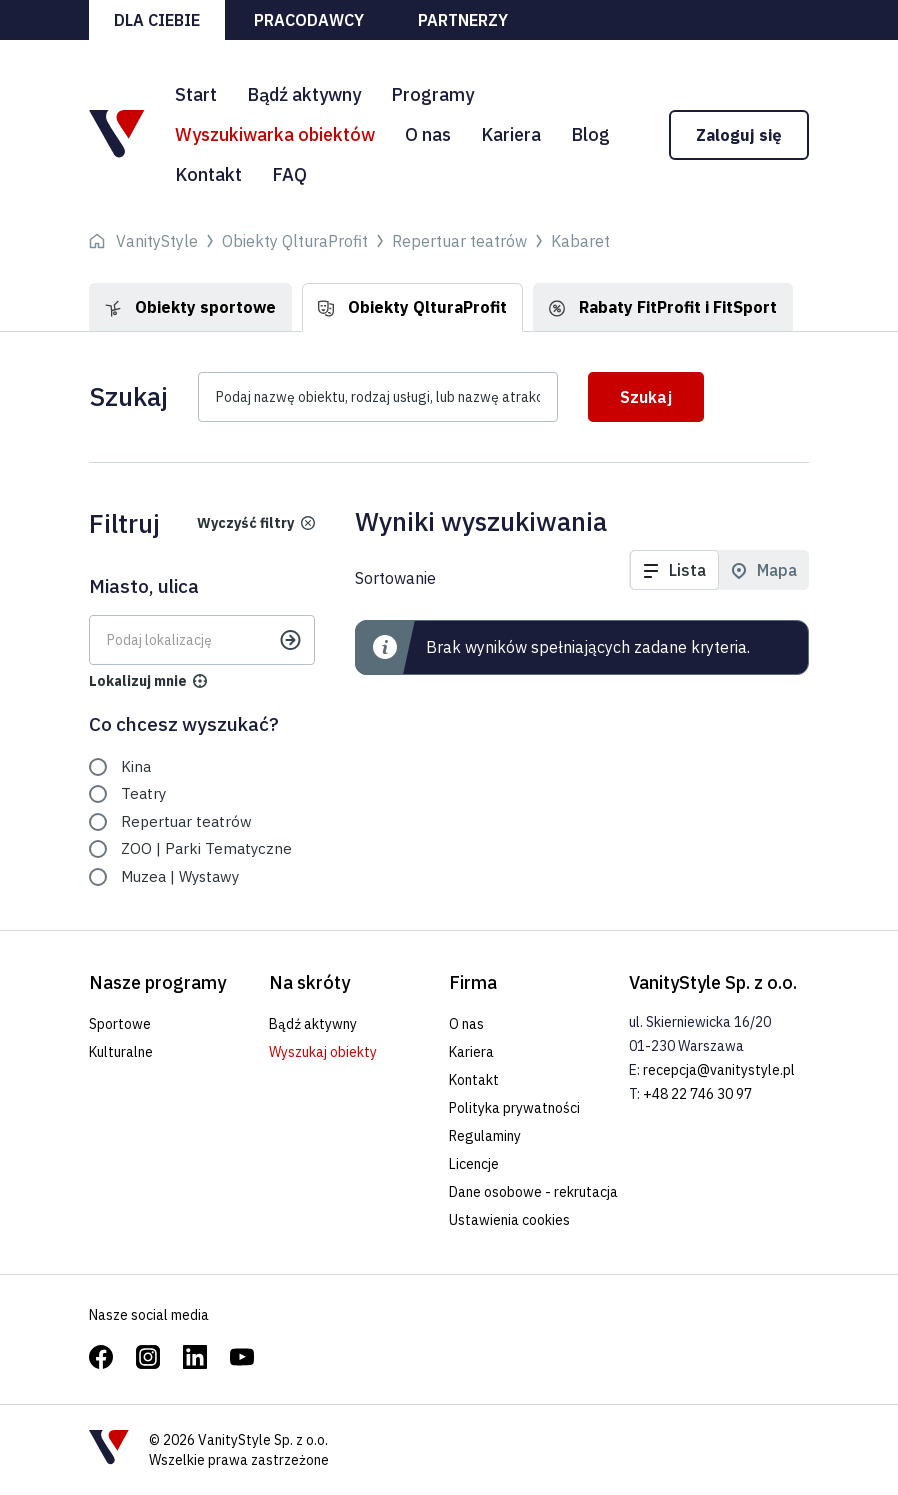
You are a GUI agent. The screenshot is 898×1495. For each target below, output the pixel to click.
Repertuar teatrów (186, 821)
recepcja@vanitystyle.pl (719, 1070)
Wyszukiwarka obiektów (275, 134)
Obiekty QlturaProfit (412, 307)
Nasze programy (157, 982)
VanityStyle (157, 241)
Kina (136, 766)
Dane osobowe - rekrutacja (533, 1192)
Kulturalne (121, 1052)
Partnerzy (463, 20)
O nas (428, 134)
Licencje (474, 1164)
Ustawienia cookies (509, 1220)
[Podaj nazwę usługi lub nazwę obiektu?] (378, 397)
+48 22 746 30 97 (697, 1094)
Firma (473, 982)
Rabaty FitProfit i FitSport (663, 307)
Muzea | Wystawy (180, 876)
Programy (432, 94)
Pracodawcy (309, 20)
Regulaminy (485, 1136)
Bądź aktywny (304, 94)
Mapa (777, 570)
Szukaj (646, 397)
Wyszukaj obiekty (323, 1052)
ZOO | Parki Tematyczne (206, 848)
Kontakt (208, 174)
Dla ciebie (157, 20)
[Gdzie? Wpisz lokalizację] (202, 640)
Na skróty (309, 982)
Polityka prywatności (514, 1108)
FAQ (289, 174)
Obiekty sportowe (190, 307)
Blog (590, 134)
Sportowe (120, 1024)
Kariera (511, 134)
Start (196, 94)
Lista (687, 570)
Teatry (143, 793)
